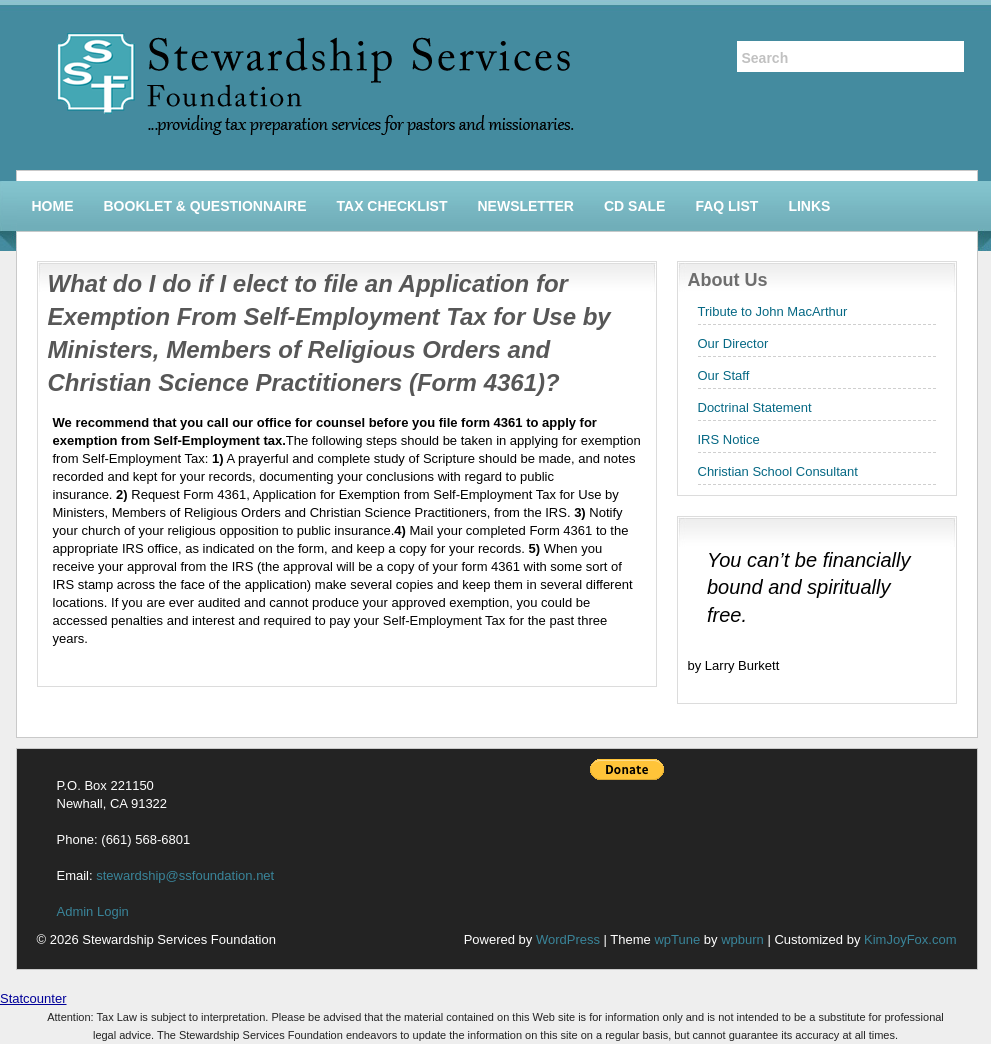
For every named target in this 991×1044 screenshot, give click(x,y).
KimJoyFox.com (910, 939)
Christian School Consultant (778, 471)
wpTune (677, 939)
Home (53, 206)
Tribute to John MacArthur (773, 311)
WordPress (568, 939)
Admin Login (93, 911)
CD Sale (634, 206)
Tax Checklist (392, 206)
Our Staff (724, 375)
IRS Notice (729, 439)
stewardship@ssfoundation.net (185, 875)
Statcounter (33, 998)
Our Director (733, 343)
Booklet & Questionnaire (205, 206)
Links (809, 206)
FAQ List (726, 206)
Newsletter (525, 206)
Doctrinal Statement (755, 407)
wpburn (742, 939)
